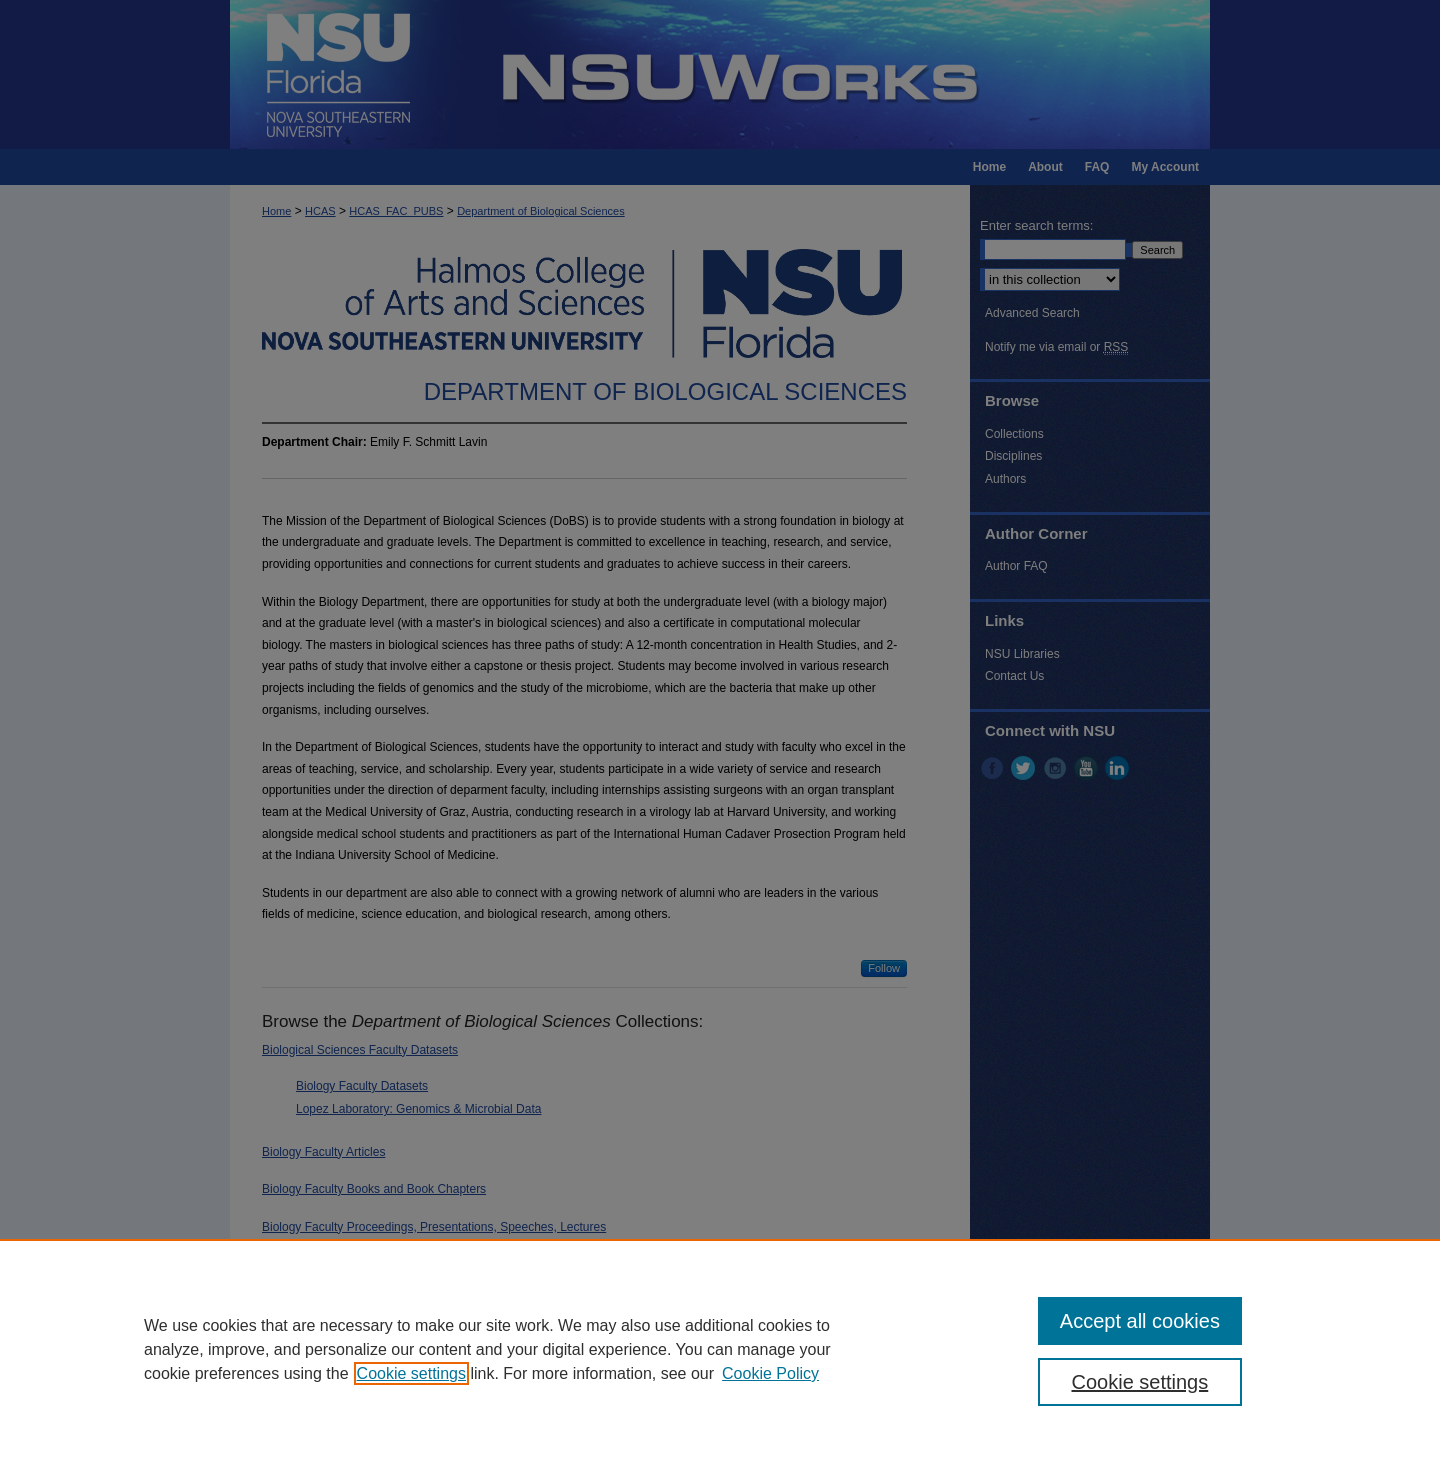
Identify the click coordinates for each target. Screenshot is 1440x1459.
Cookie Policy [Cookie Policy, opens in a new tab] (770, 1373)
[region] (720, 1349)
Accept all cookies (1140, 1321)
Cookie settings (411, 1373)
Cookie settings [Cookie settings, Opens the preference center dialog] (1140, 1382)
